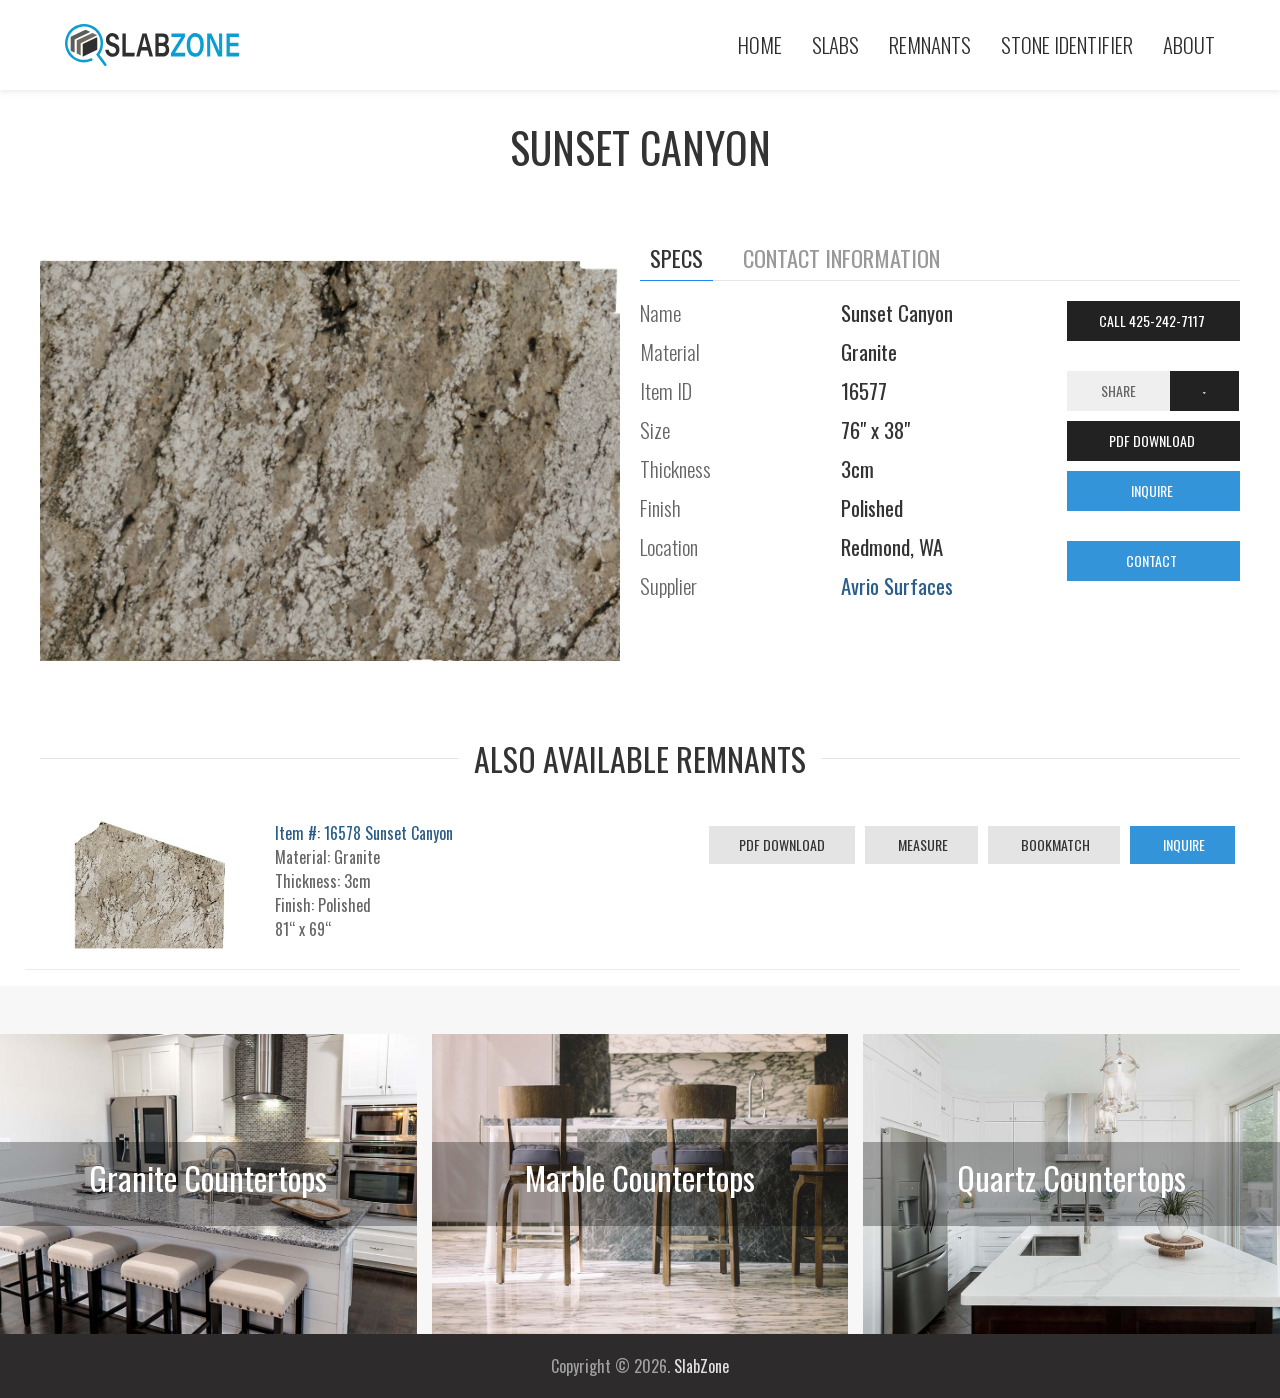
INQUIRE (1153, 490)
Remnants (930, 44)
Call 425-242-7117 (1153, 320)
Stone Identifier (1067, 44)
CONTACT (1153, 560)
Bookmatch (1054, 844)
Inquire (1182, 844)
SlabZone (701, 1366)
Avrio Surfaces (897, 585)
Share (1118, 390)
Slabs (835, 44)
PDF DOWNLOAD (1153, 440)
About (1189, 44)
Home (760, 44)
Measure (921, 844)
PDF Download (782, 844)
